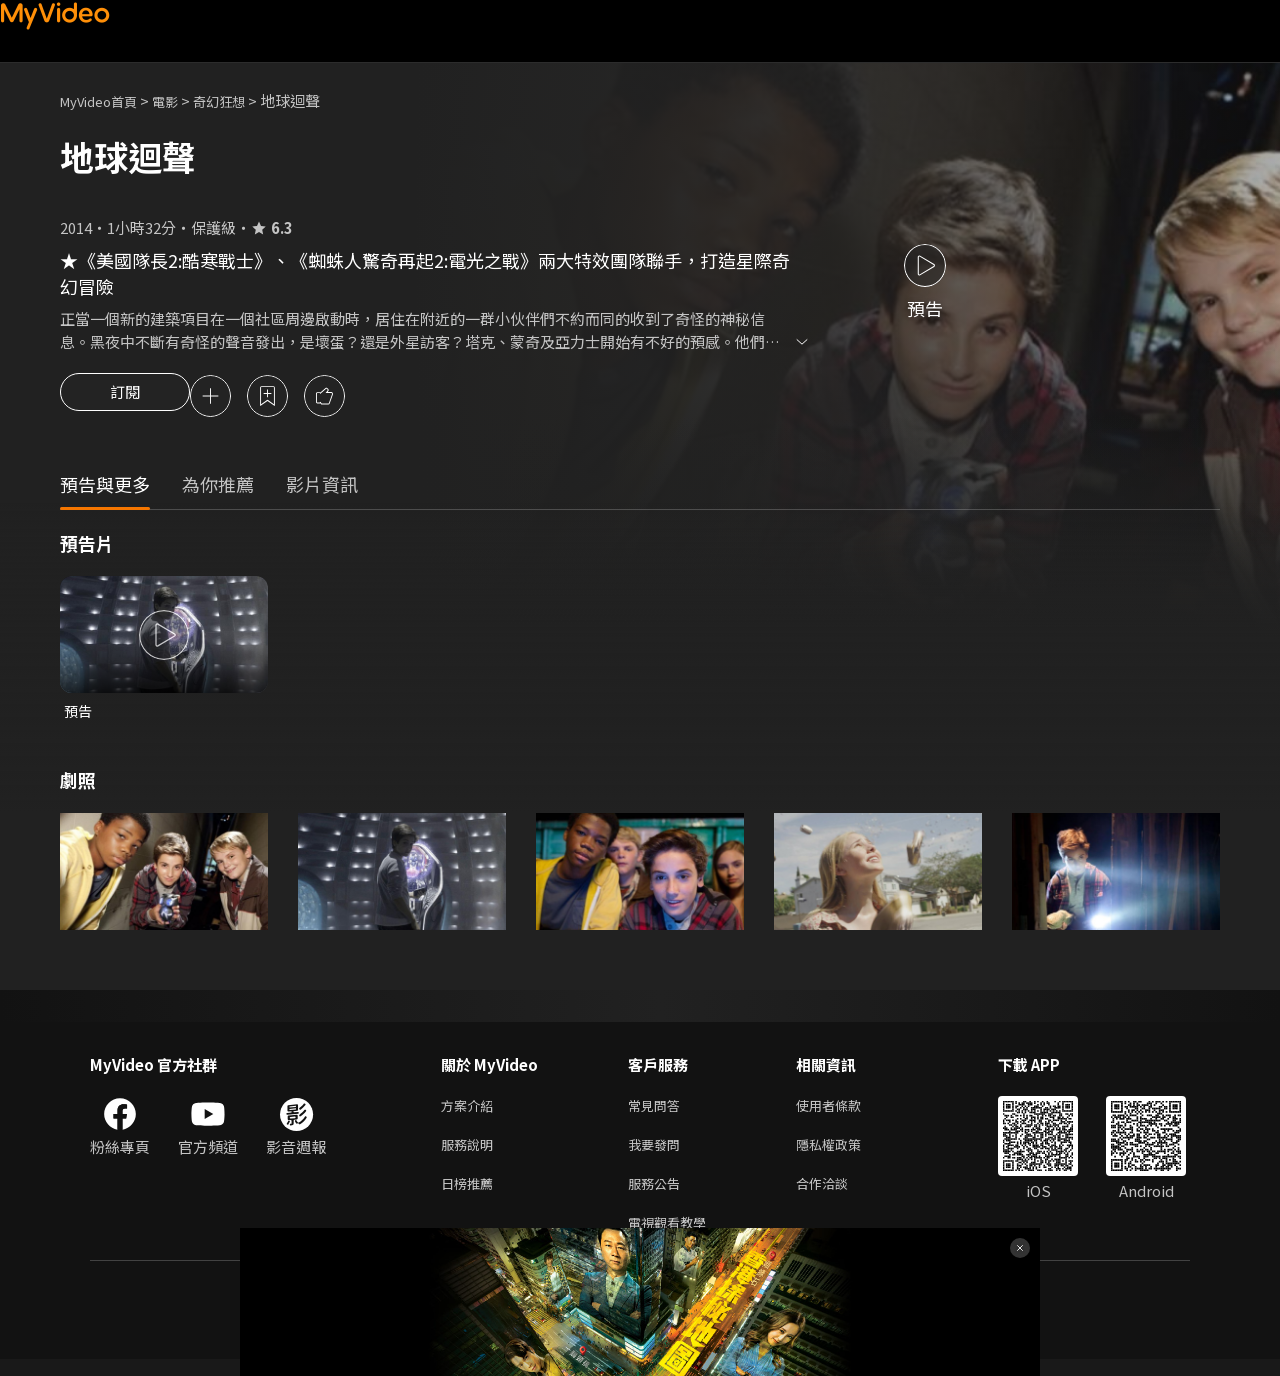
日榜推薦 (471, 1195)
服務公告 (658, 1195)
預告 (79, 714)
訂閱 (125, 398)
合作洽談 (838, 1195)
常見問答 (658, 1111)
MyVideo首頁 (105, 100)
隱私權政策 (845, 1153)
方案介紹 (471, 1111)
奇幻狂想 (241, 100)
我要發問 (658, 1153)
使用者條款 (845, 1111)
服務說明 (471, 1153)
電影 (181, 100)
